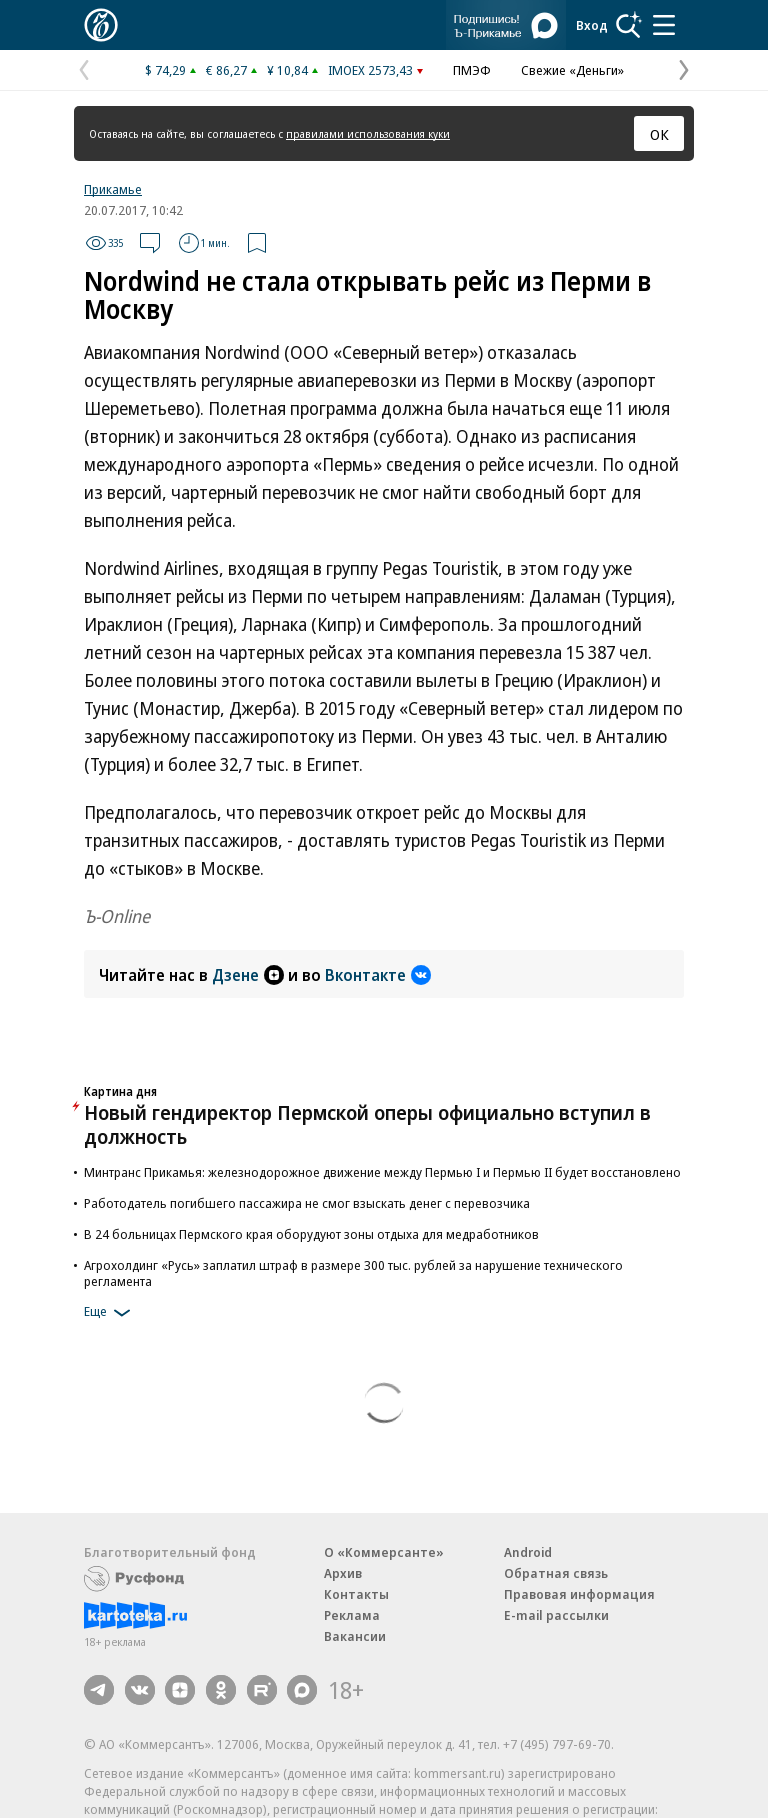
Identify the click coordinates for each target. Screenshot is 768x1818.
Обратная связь (556, 1573)
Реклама (352, 1615)
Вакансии (355, 1636)
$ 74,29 (165, 70)
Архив (343, 1573)
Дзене (248, 975)
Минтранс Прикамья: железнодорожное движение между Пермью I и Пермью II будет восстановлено (382, 1172)
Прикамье (113, 189)
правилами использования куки (368, 133)
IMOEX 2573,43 (370, 70)
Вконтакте (378, 975)
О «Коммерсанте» (384, 1552)
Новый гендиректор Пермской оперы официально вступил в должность (367, 1124)
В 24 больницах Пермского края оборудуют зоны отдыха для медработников (311, 1234)
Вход (592, 25)
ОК (659, 134)
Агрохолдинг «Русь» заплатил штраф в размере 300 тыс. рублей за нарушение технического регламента (353, 1273)
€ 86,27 (226, 70)
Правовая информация (579, 1594)
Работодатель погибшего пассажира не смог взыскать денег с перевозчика (307, 1203)
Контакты (356, 1594)
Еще (110, 1313)
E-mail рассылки (556, 1615)
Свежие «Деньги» (572, 70)
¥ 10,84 (287, 70)
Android (528, 1552)
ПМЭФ (472, 70)
